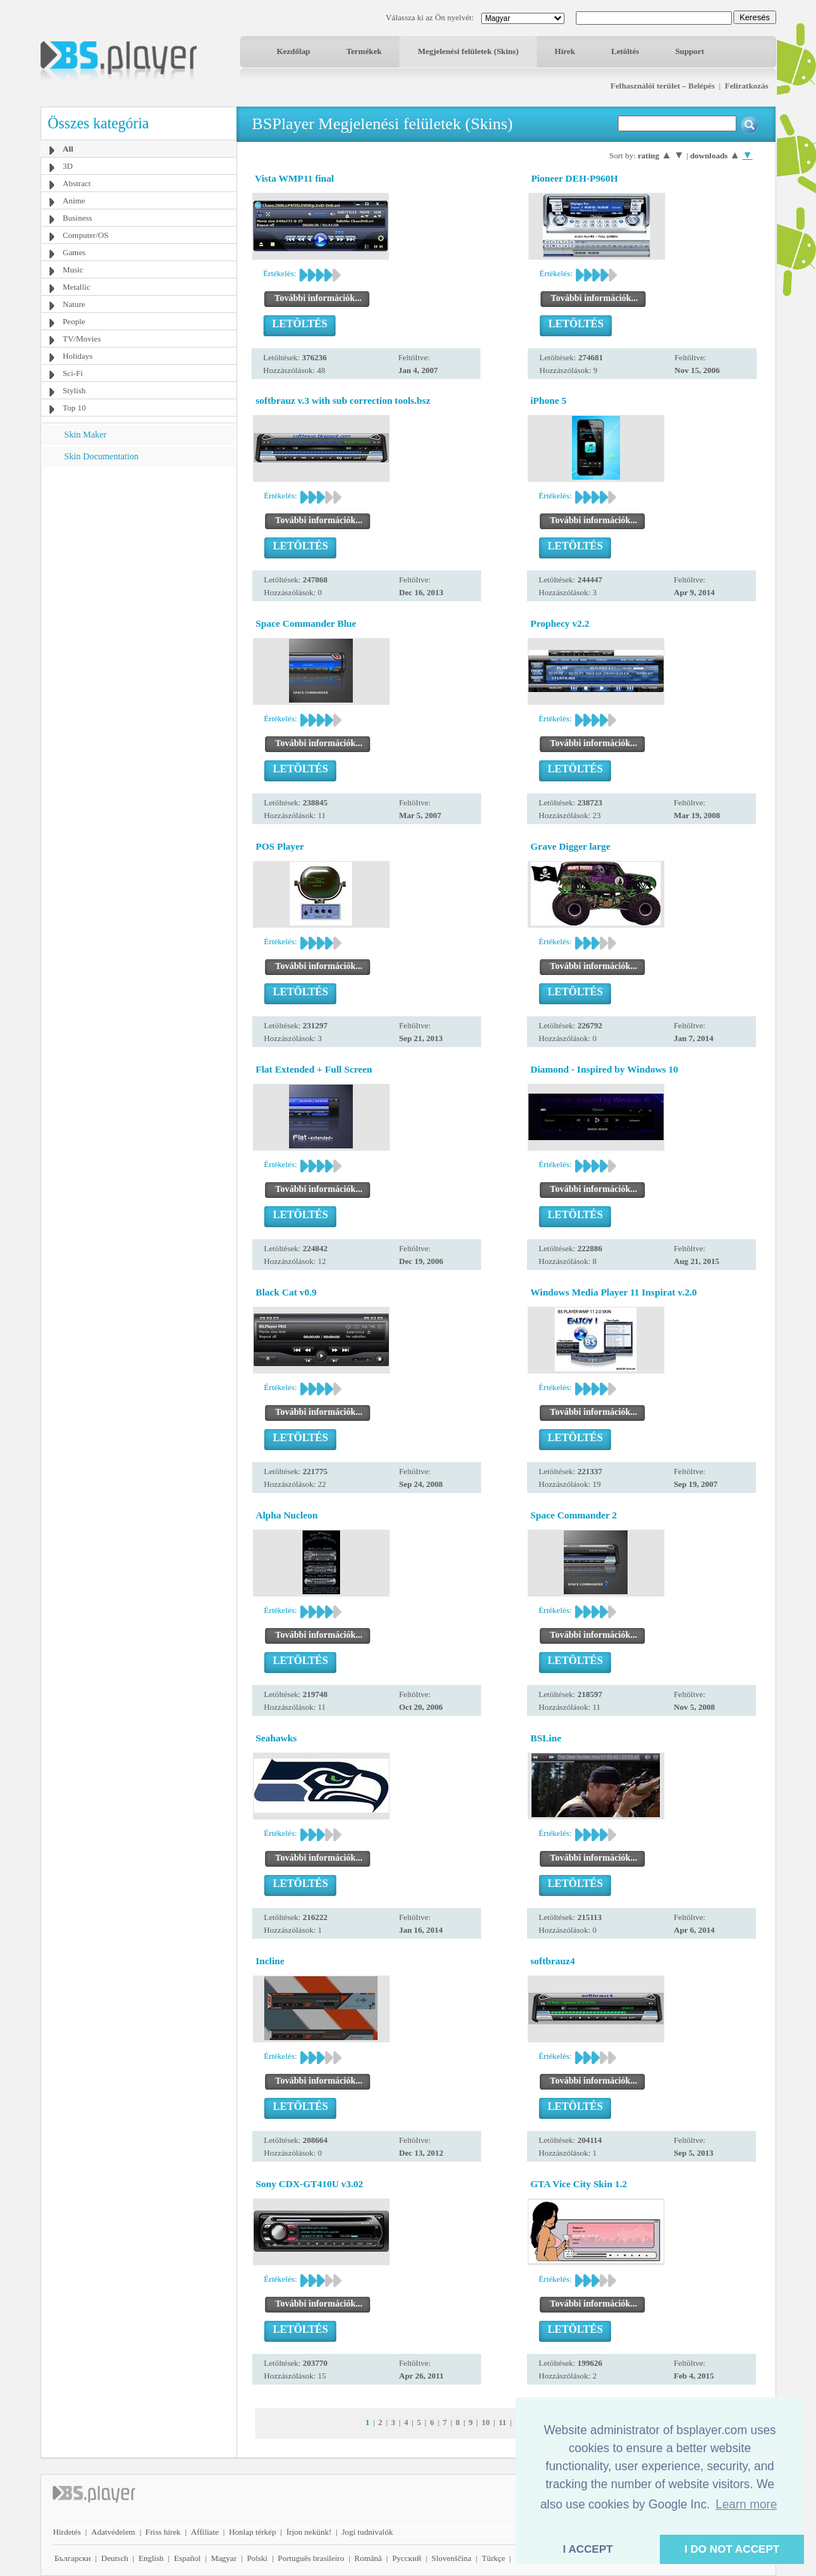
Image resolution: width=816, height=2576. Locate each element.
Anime (74, 200)
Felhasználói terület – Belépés (662, 85)
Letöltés (625, 51)
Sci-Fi (73, 373)
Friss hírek (163, 2531)
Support (689, 51)
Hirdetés (67, 2531)
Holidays (78, 355)
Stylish (74, 390)
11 (502, 2422)
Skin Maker (86, 434)
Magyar (223, 2557)
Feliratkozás (746, 85)
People (74, 321)
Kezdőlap (294, 51)
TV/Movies (82, 338)
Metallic (77, 286)
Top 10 (74, 407)
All (68, 148)
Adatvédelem (113, 2531)
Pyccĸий (406, 2557)
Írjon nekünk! (308, 2531)
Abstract (77, 183)
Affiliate (204, 2531)
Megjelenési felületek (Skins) (467, 51)
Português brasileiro (311, 2557)
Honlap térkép (252, 2531)
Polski (257, 2557)
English (151, 2557)
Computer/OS (86, 234)
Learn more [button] (746, 2504)
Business (77, 217)
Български (73, 2557)
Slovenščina (451, 2557)
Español (187, 2557)
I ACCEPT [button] (588, 2549)
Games (74, 252)
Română (368, 2557)
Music (73, 269)
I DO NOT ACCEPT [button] (732, 2549)
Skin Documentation (102, 456)
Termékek (363, 51)
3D (68, 165)
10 (485, 2422)
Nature (74, 303)
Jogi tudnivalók (367, 2531)
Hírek (565, 51)
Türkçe (493, 2557)
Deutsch (114, 2557)
